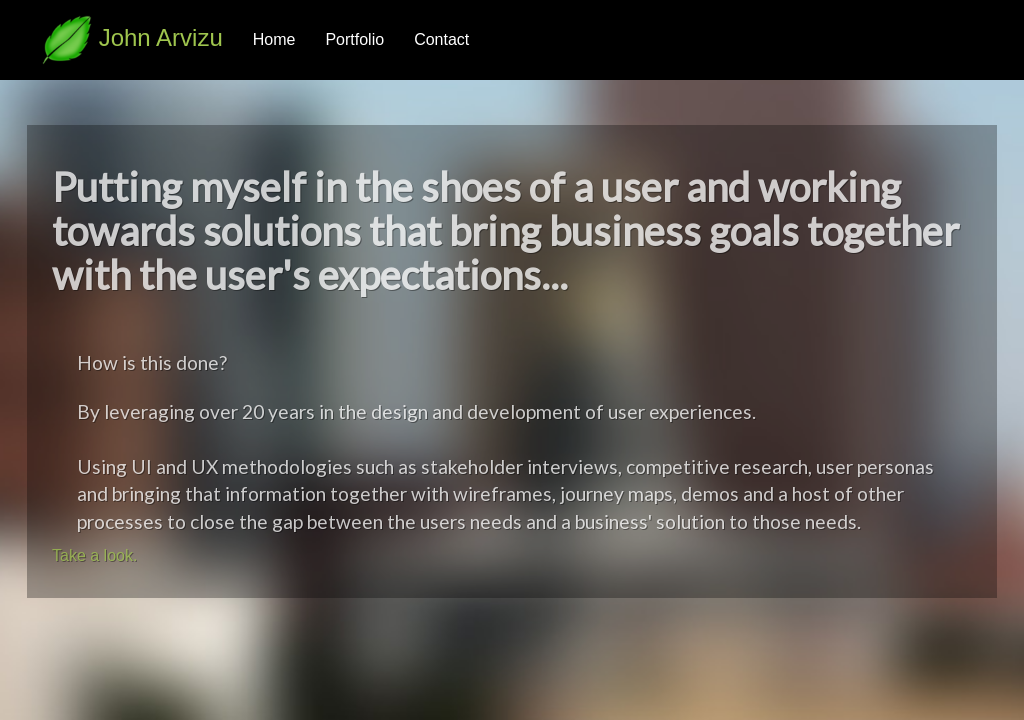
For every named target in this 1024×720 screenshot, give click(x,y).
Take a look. (94, 555)
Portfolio (354, 39)
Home (274, 39)
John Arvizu (132, 37)
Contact (441, 39)
